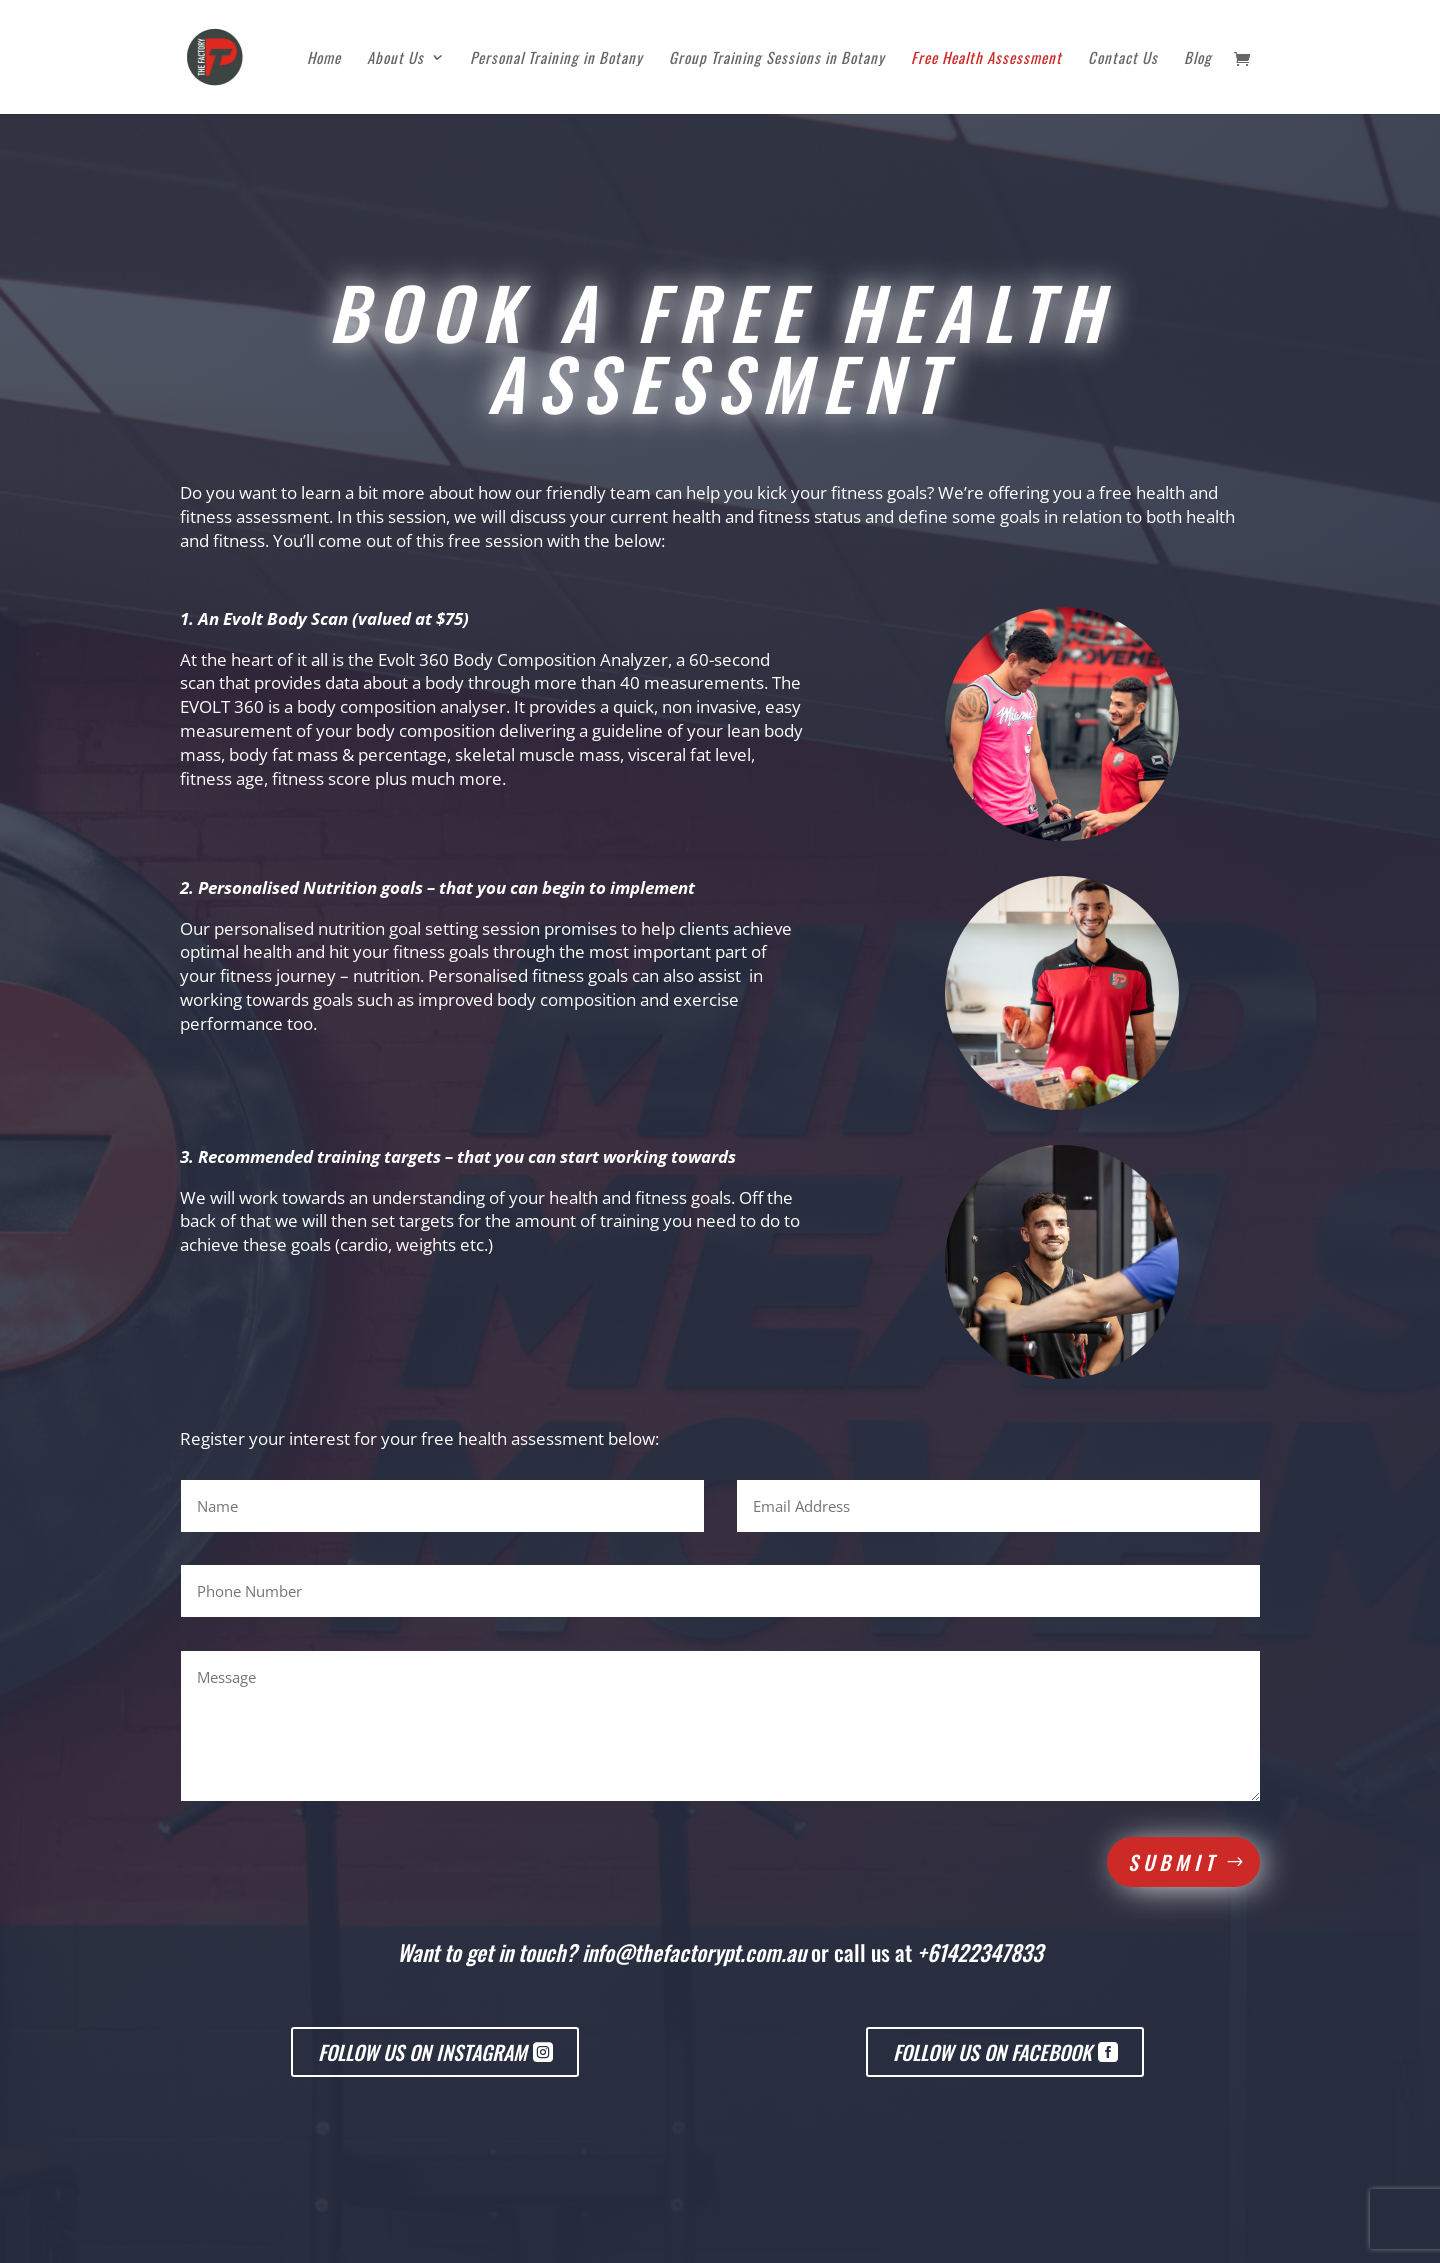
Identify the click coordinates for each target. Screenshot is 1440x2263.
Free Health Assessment (986, 59)
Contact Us (1123, 59)
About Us (395, 59)
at (969, 1952)
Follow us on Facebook (992, 2052)
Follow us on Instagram (422, 2052)
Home (324, 59)
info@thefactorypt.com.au (696, 1952)
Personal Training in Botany (556, 59)
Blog (1198, 59)
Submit (1173, 1862)
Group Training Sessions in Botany (777, 59)
